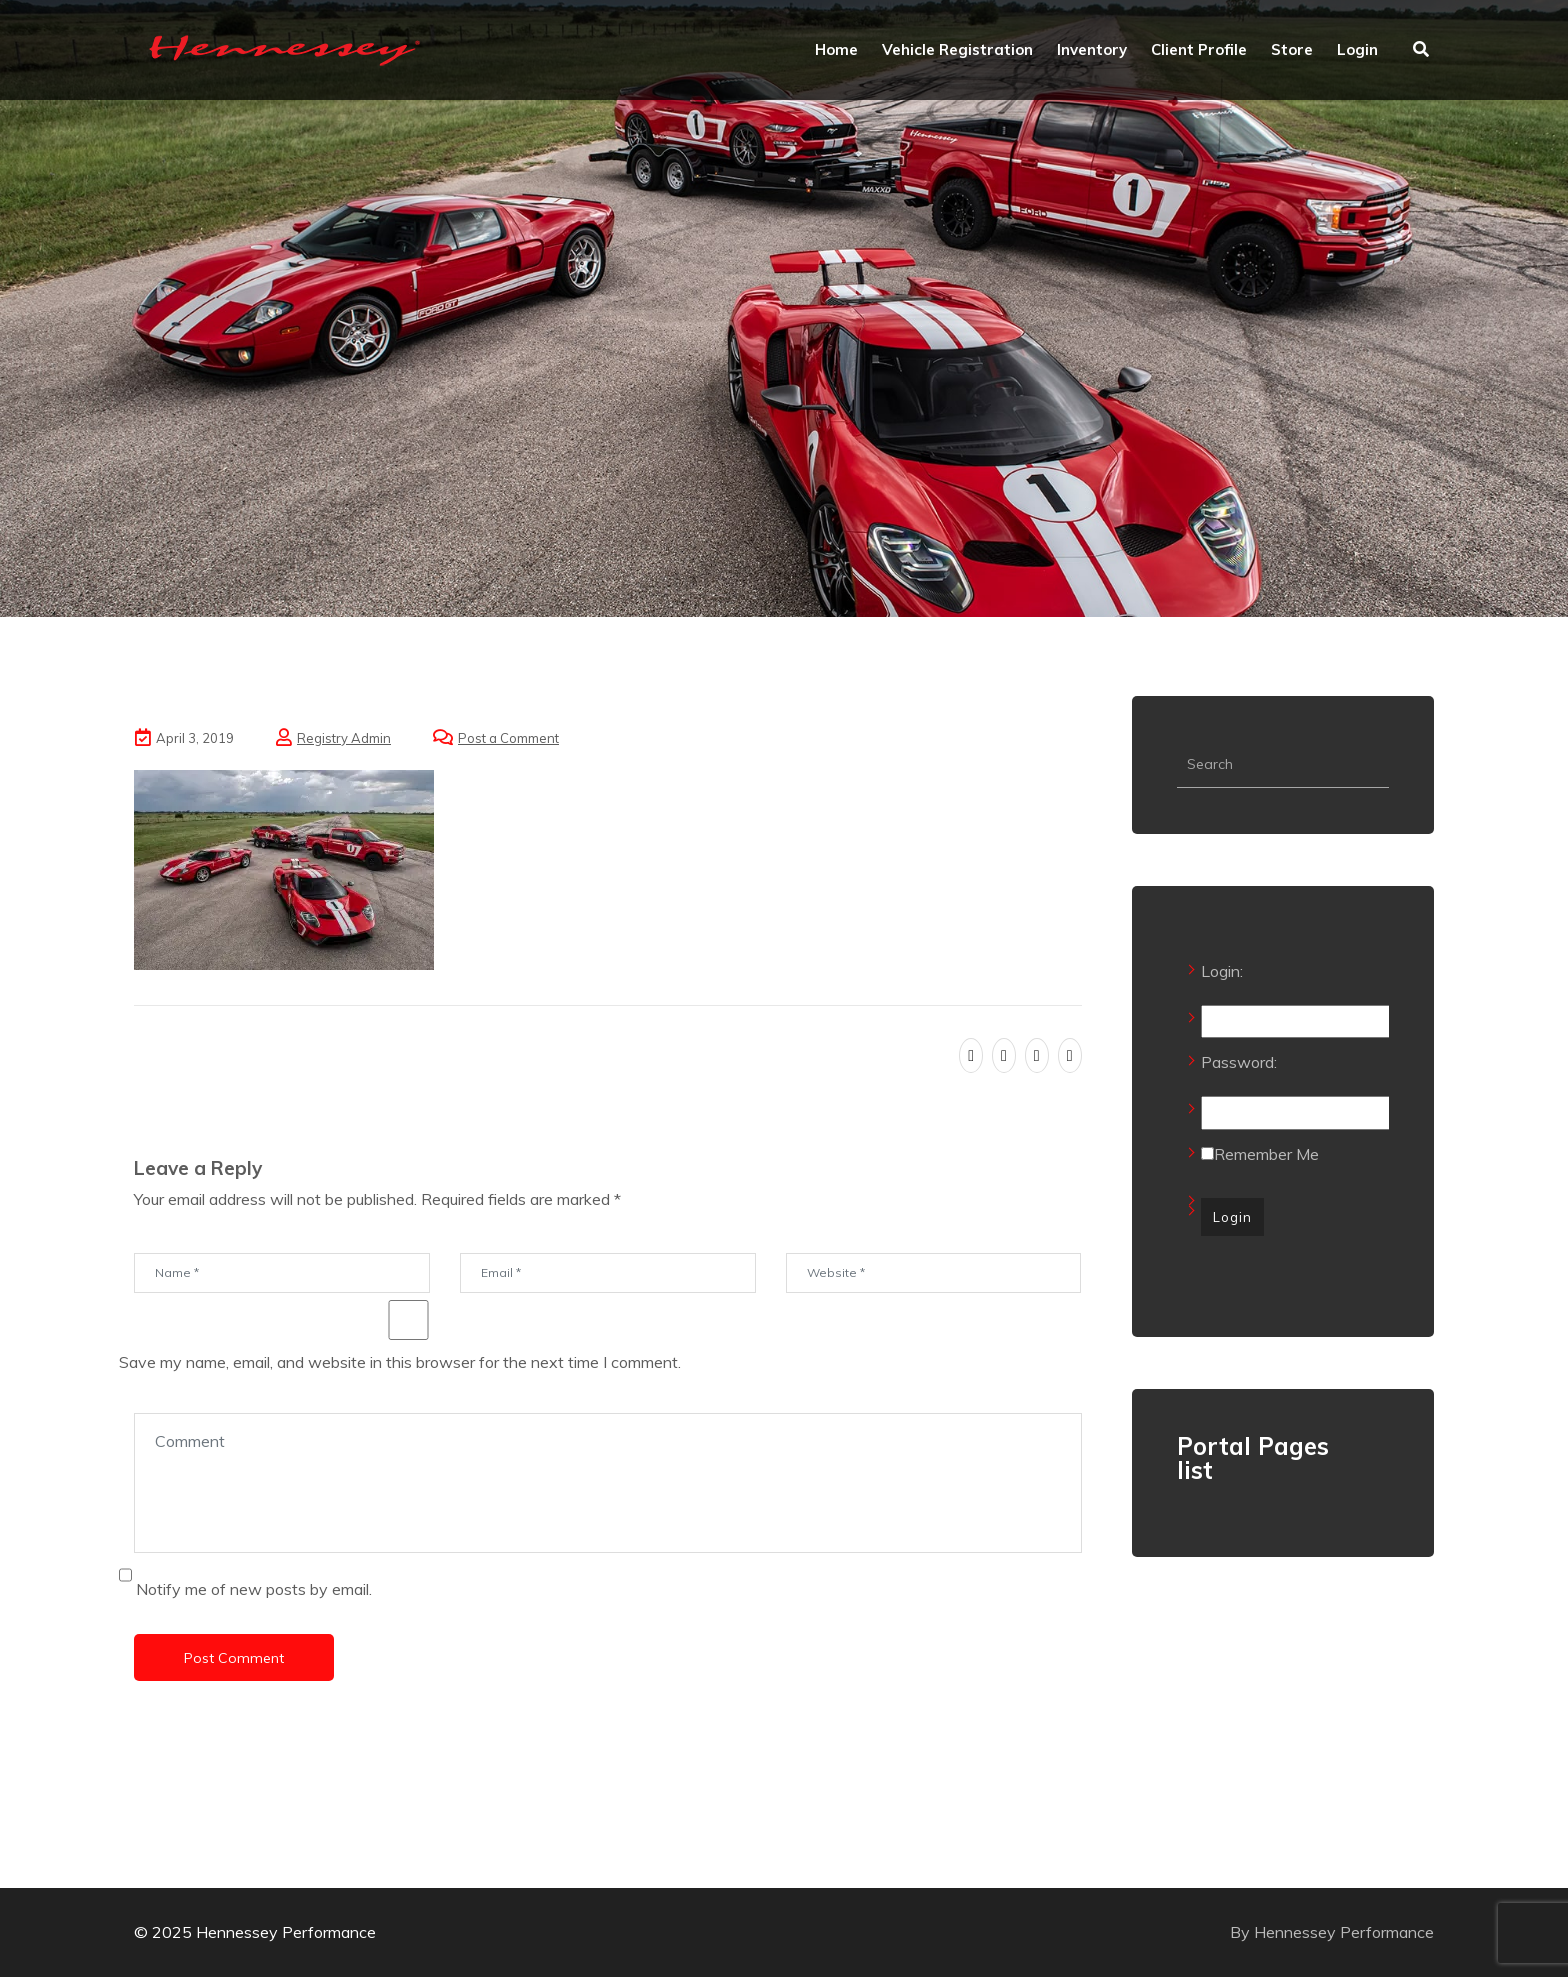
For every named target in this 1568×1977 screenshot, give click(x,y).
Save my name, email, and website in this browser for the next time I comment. (400, 1362)
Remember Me (1260, 1154)
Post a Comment (508, 738)
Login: (1222, 971)
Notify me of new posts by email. (254, 1589)
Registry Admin (344, 738)
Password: (1239, 1062)
